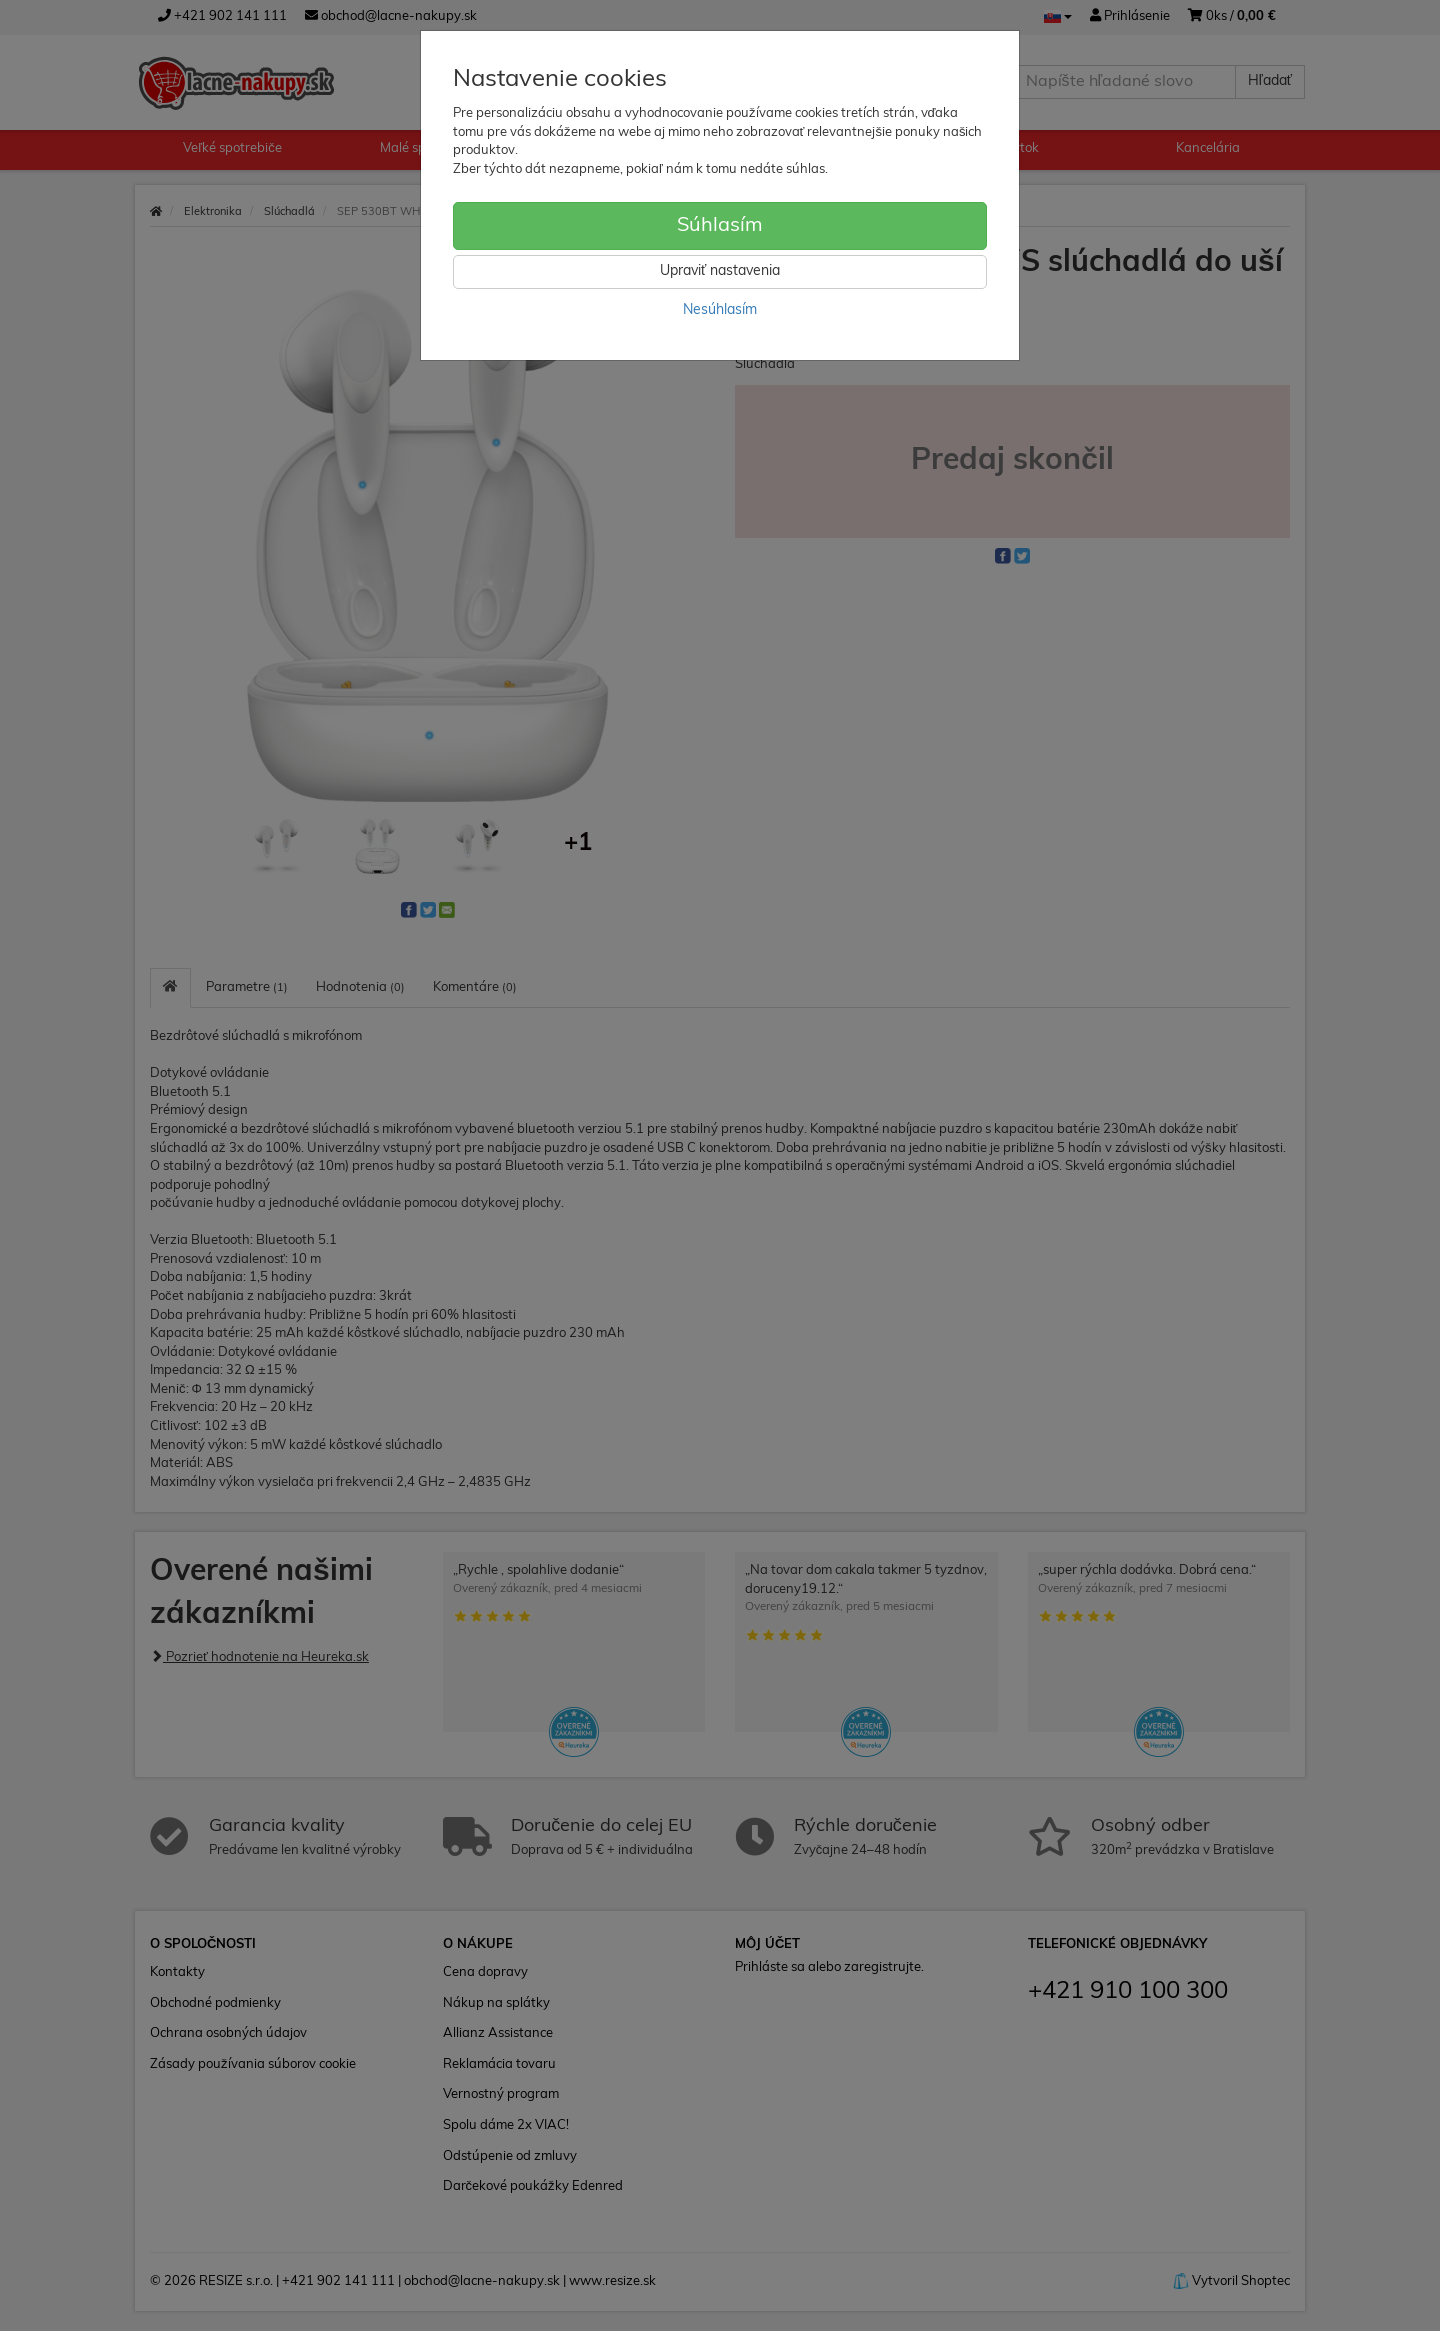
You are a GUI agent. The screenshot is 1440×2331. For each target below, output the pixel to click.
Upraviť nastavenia (720, 271)
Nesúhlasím (720, 310)
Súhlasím (720, 226)
